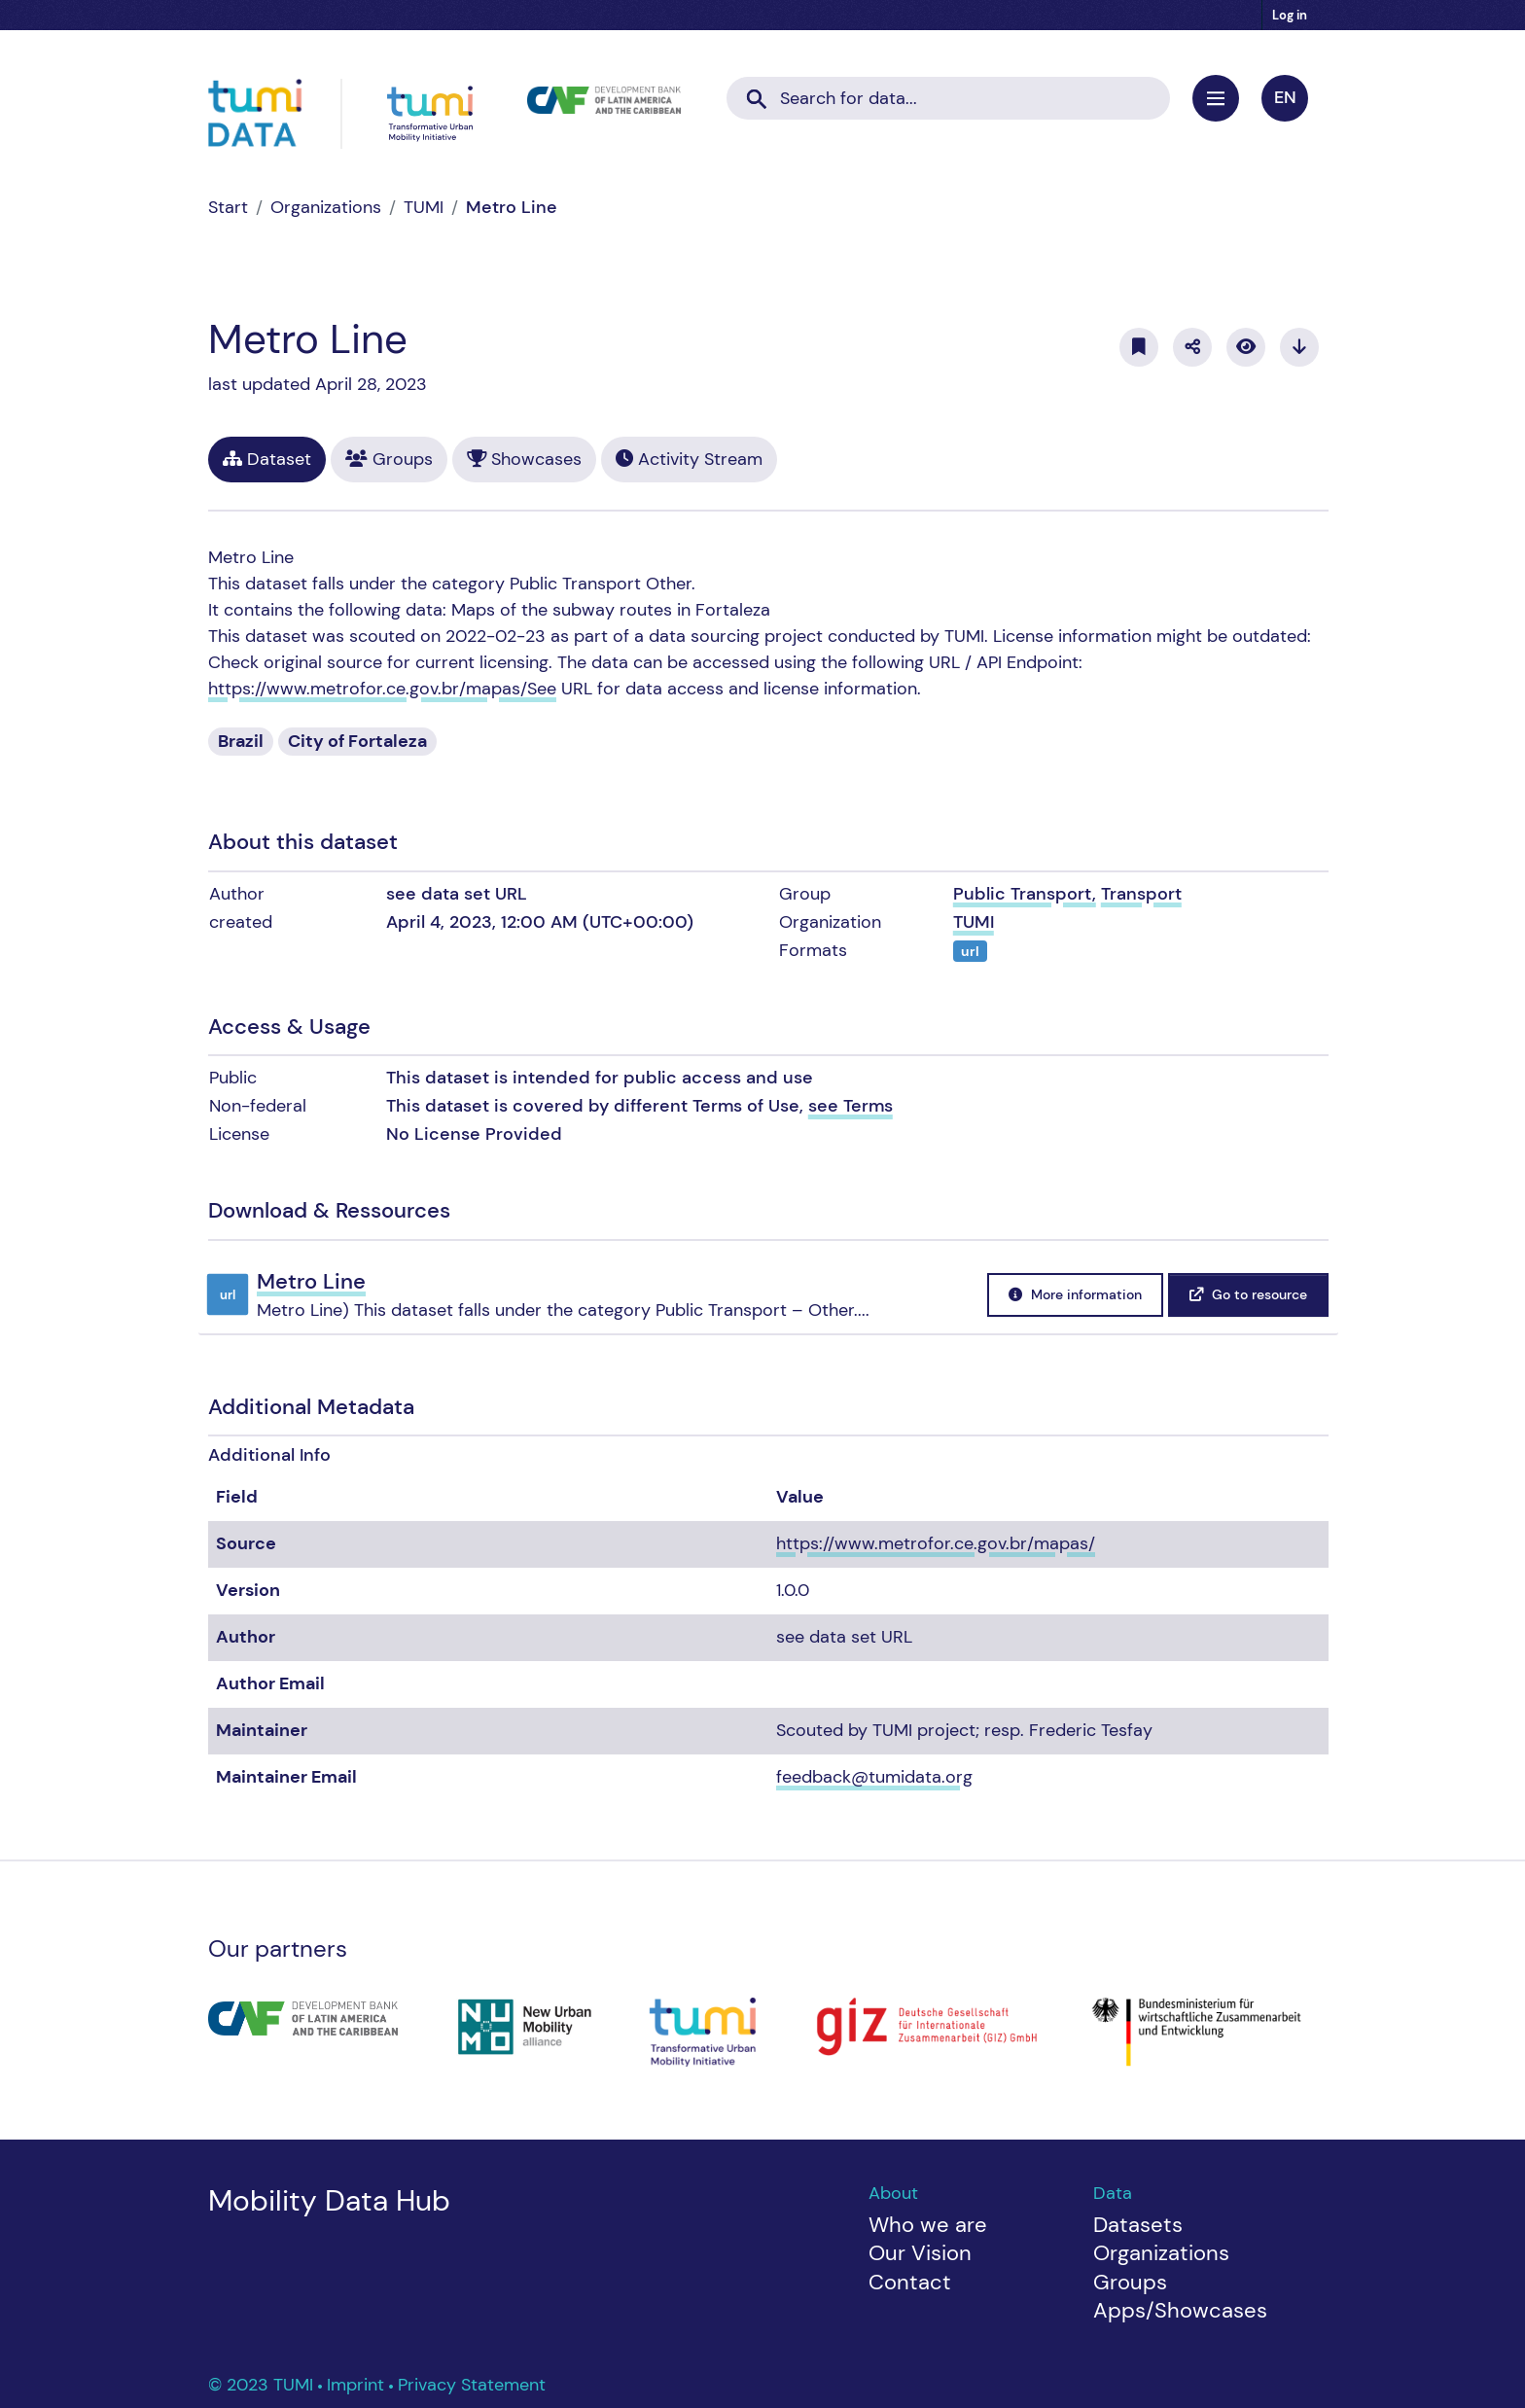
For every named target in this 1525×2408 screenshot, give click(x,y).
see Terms (850, 1105)
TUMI (423, 207)
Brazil (241, 741)
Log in (1289, 15)
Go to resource (1248, 1294)
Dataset (267, 459)
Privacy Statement (472, 2384)
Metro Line (511, 207)
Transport (1141, 893)
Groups (389, 459)
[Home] (228, 207)
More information (1075, 1294)
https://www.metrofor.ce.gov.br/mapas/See (382, 688)
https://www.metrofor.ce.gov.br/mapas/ (935, 1543)
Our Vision (920, 2253)
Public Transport (1022, 893)
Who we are (928, 2225)
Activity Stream (689, 459)
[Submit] (756, 92)
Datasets (1138, 2225)
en (1285, 97)
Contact (910, 2282)
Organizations (325, 207)
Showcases (524, 459)
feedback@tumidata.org (874, 1776)
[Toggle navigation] (1215, 98)
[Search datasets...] (948, 99)
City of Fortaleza (357, 741)
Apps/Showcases (1180, 2310)
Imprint (358, 2384)
